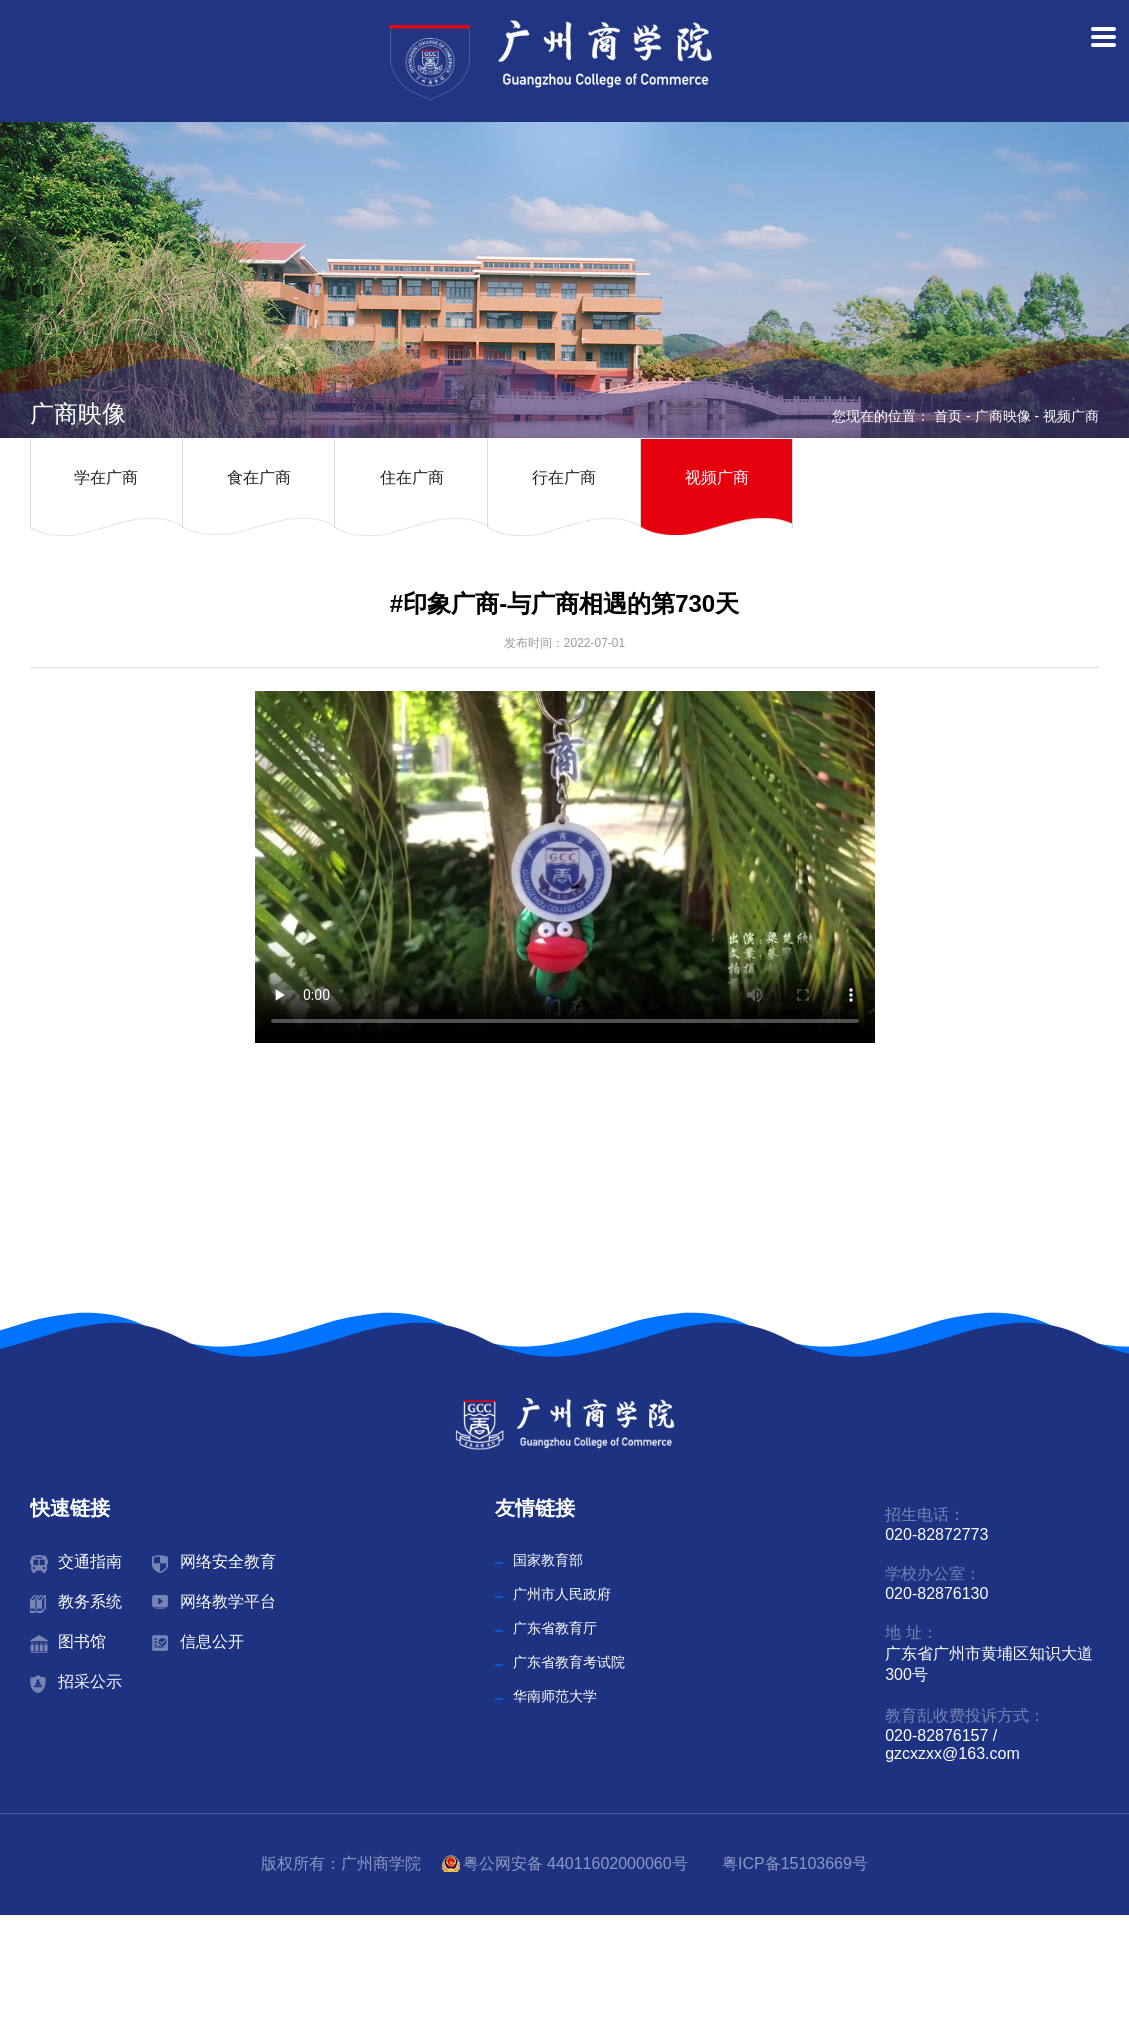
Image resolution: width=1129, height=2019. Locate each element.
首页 (948, 416)
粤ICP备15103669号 (795, 1863)
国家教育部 (548, 1560)
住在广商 (412, 477)
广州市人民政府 (562, 1594)
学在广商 (106, 477)
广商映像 (1003, 416)
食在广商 (259, 477)
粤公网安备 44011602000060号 (577, 1863)
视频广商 (1071, 416)
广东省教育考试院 (569, 1662)
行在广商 (564, 477)
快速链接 (70, 1508)
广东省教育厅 (555, 1628)
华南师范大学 (555, 1696)
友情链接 (535, 1508)
